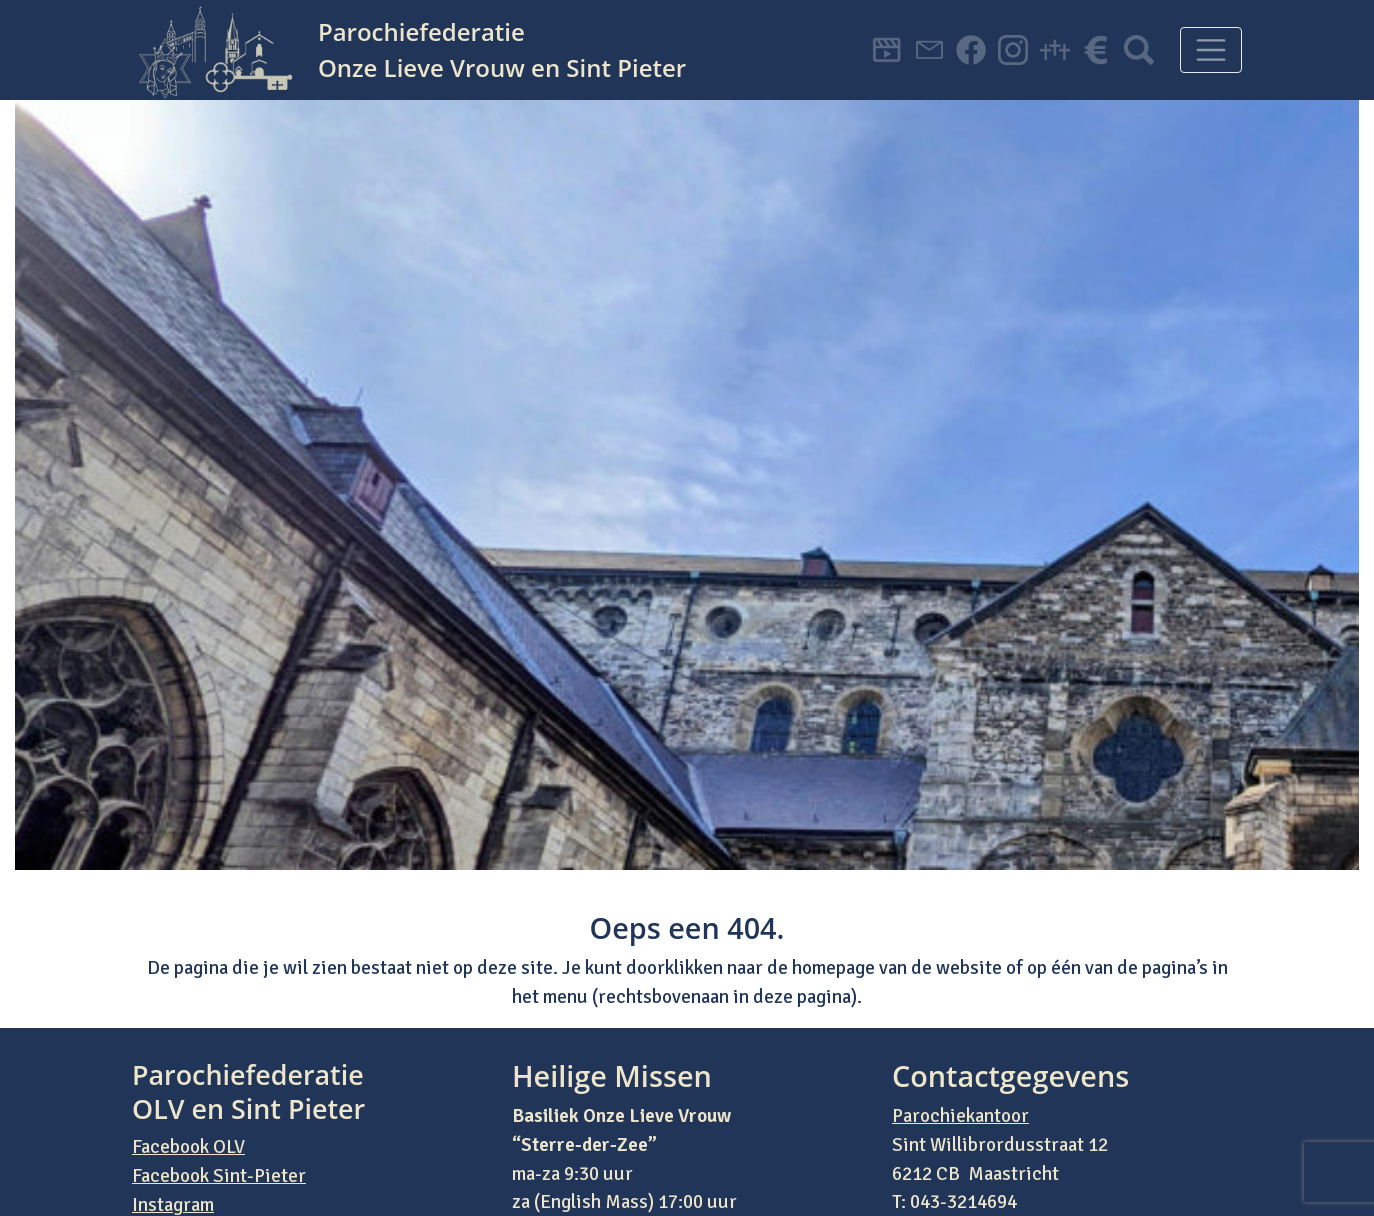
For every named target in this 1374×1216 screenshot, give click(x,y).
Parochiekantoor (960, 1116)
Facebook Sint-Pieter (219, 1176)
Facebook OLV (188, 1147)
